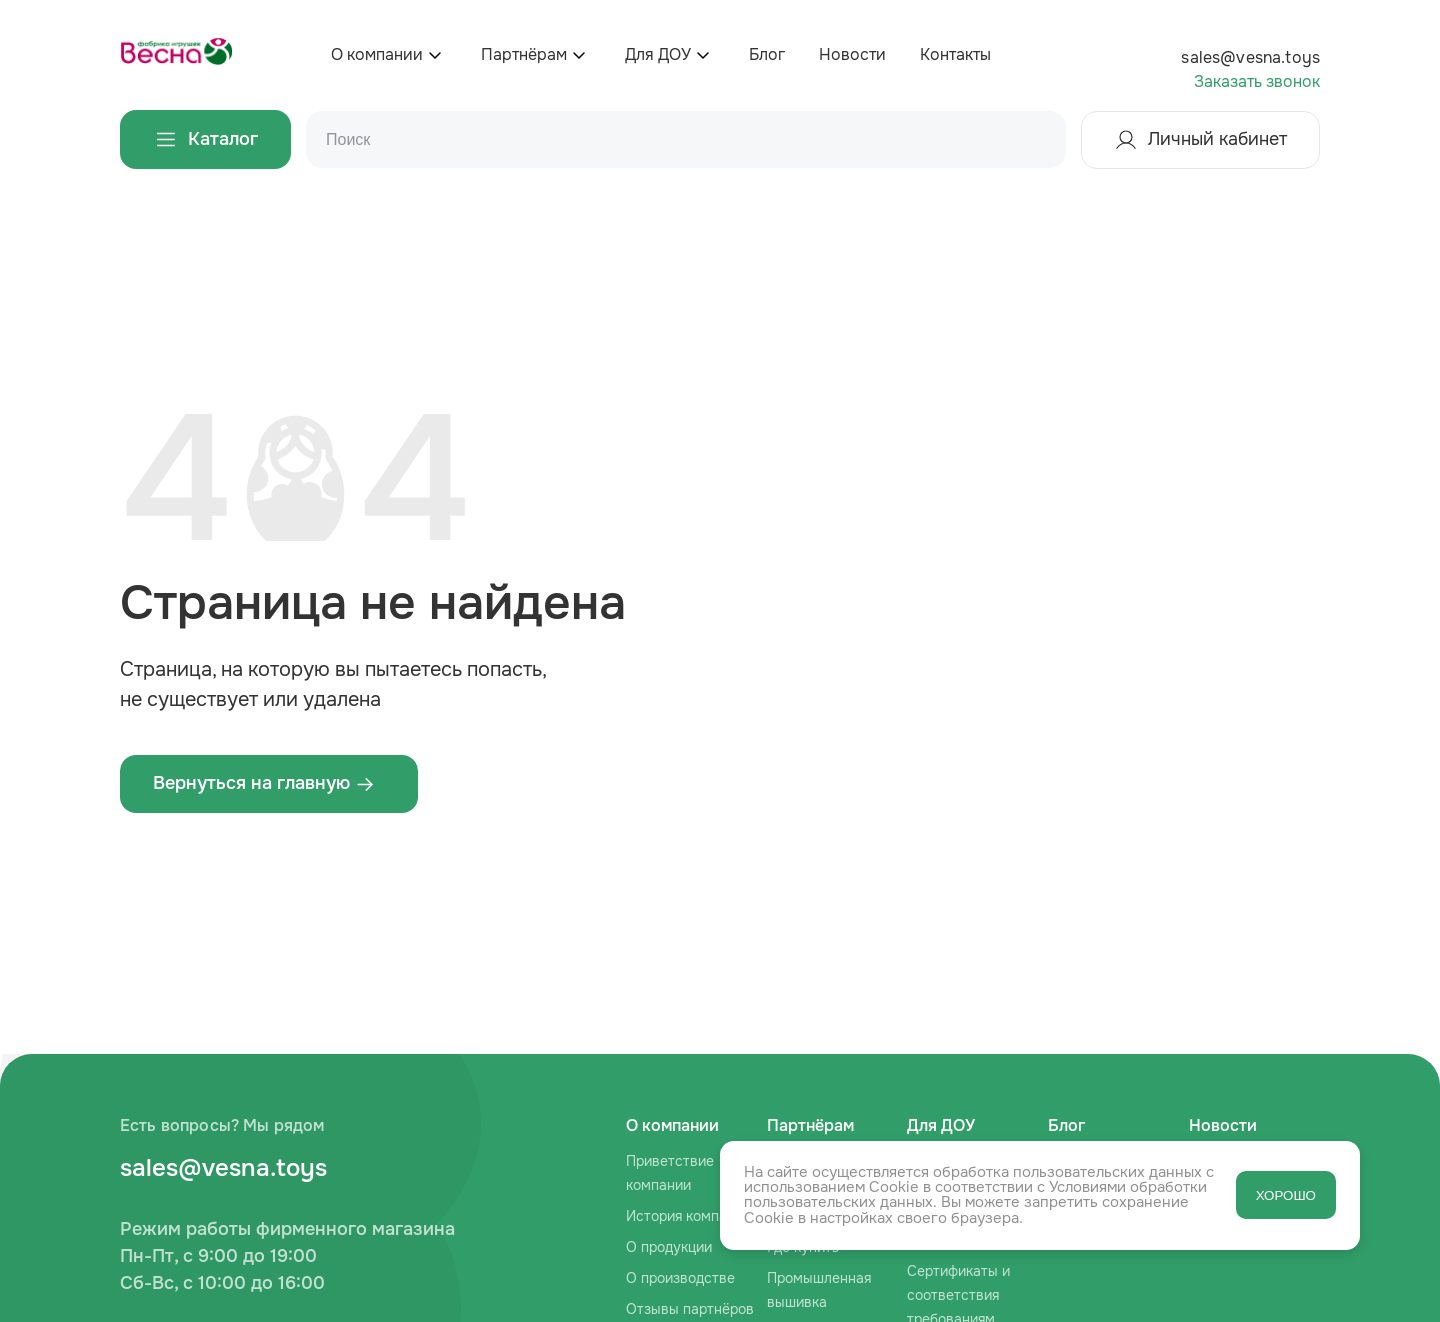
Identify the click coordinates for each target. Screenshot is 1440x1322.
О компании (377, 54)
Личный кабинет (1200, 140)
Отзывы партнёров (690, 1309)
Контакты (955, 54)
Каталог (205, 139)
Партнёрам (524, 54)
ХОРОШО (1286, 1195)
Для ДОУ (658, 54)
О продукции (669, 1247)
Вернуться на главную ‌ (264, 783)
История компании (688, 1216)
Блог (767, 54)
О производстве (680, 1278)
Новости (852, 54)
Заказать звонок (1257, 81)
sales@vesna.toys (1250, 57)
